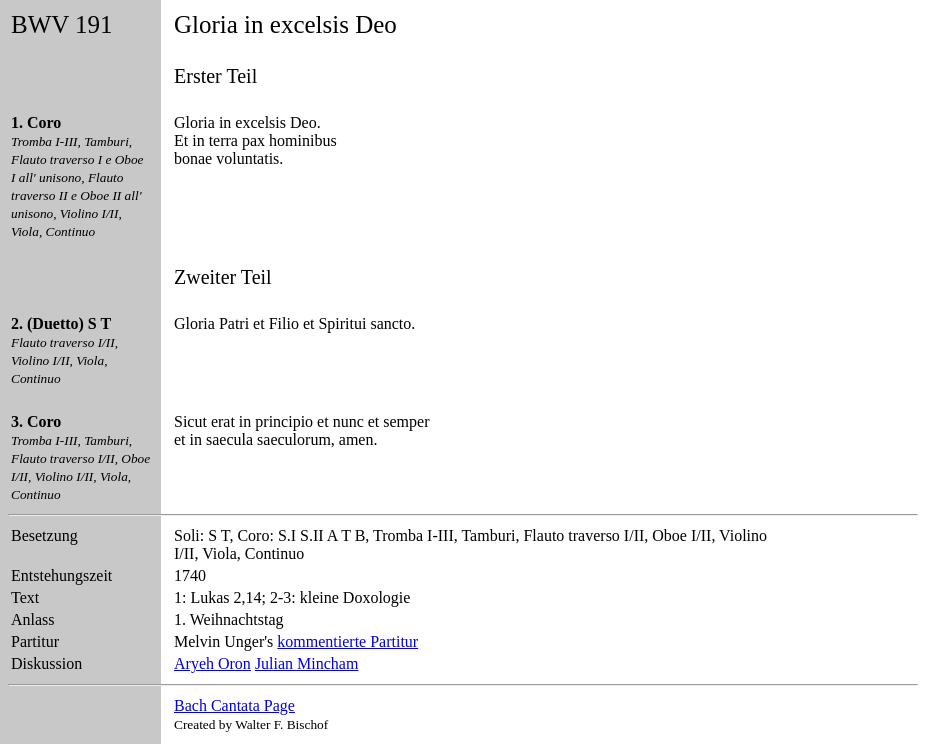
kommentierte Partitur (347, 641)
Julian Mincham (307, 663)
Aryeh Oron (212, 663)
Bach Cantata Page (234, 705)
